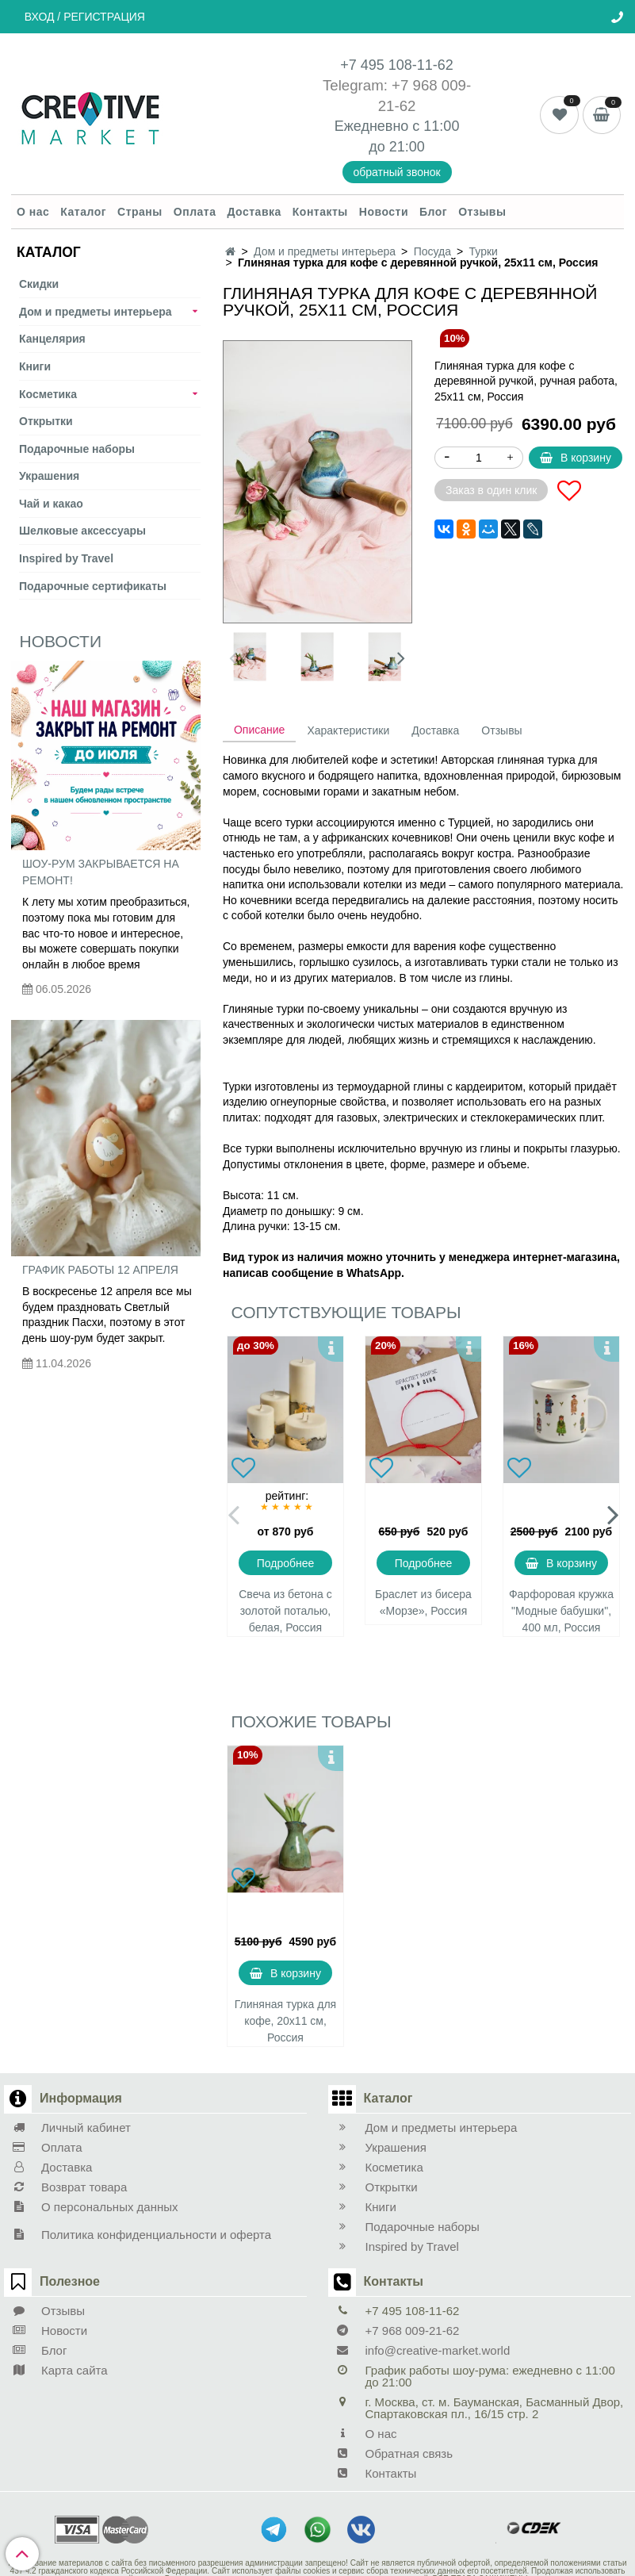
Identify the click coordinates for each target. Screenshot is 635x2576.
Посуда (432, 251)
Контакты (320, 211)
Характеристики (348, 730)
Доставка (254, 211)
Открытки (46, 421)
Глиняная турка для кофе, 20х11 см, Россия (285, 2021)
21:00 (407, 147)
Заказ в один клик (491, 490)
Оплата (195, 211)
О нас (33, 211)
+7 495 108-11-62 (396, 65)
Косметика (48, 394)
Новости (383, 211)
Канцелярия (52, 338)
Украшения (49, 476)
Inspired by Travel (66, 558)
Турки (483, 251)
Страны (140, 211)
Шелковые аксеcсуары (82, 530)
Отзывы (482, 211)
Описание (259, 729)
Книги (35, 366)
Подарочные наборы (77, 449)
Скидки (39, 284)
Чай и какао (51, 503)
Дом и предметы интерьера (95, 311)
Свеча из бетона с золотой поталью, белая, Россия (285, 1611)
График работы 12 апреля (100, 1269)
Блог (433, 211)
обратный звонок (397, 172)
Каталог (83, 211)
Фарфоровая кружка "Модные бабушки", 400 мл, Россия (561, 1611)
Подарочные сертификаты (92, 586)
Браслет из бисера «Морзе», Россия (423, 1602)
